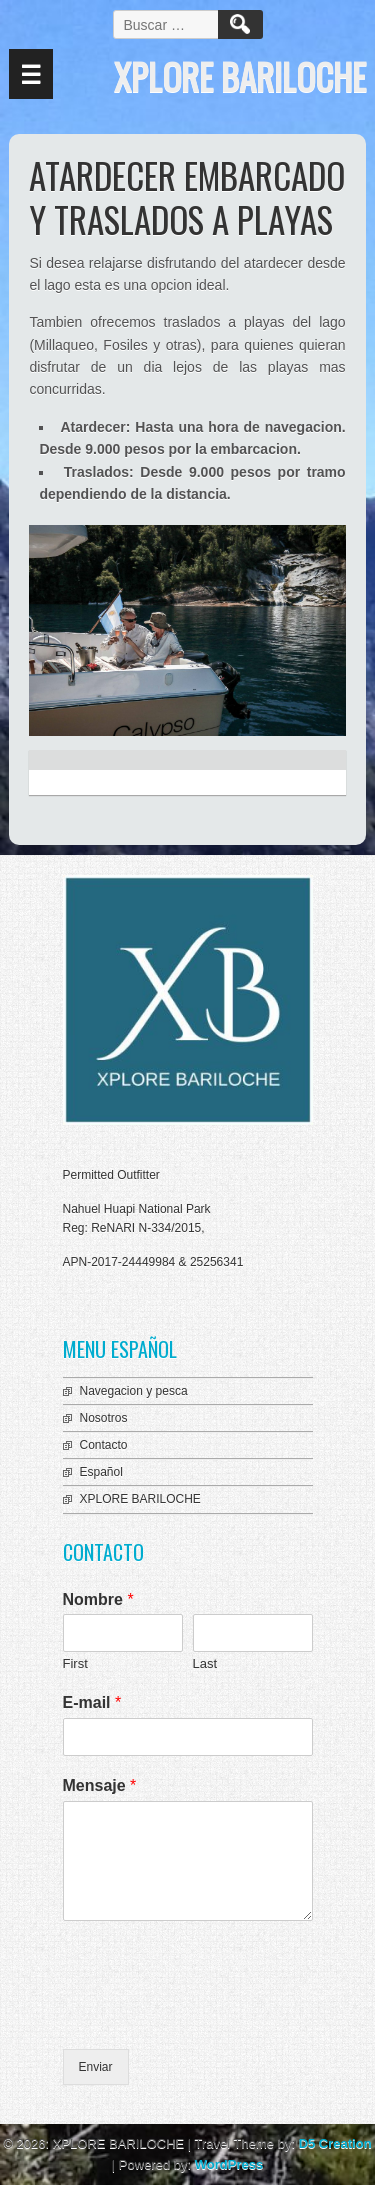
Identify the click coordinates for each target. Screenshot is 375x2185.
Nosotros (104, 1418)
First (75, 1663)
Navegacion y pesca (134, 1391)
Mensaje (100, 1785)
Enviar (96, 2067)
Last (205, 1663)
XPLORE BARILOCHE (140, 1499)
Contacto (104, 1445)
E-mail (92, 1702)
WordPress (229, 2164)
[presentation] (215, 2016)
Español (101, 1472)
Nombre (98, 1599)
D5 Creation (335, 2143)
